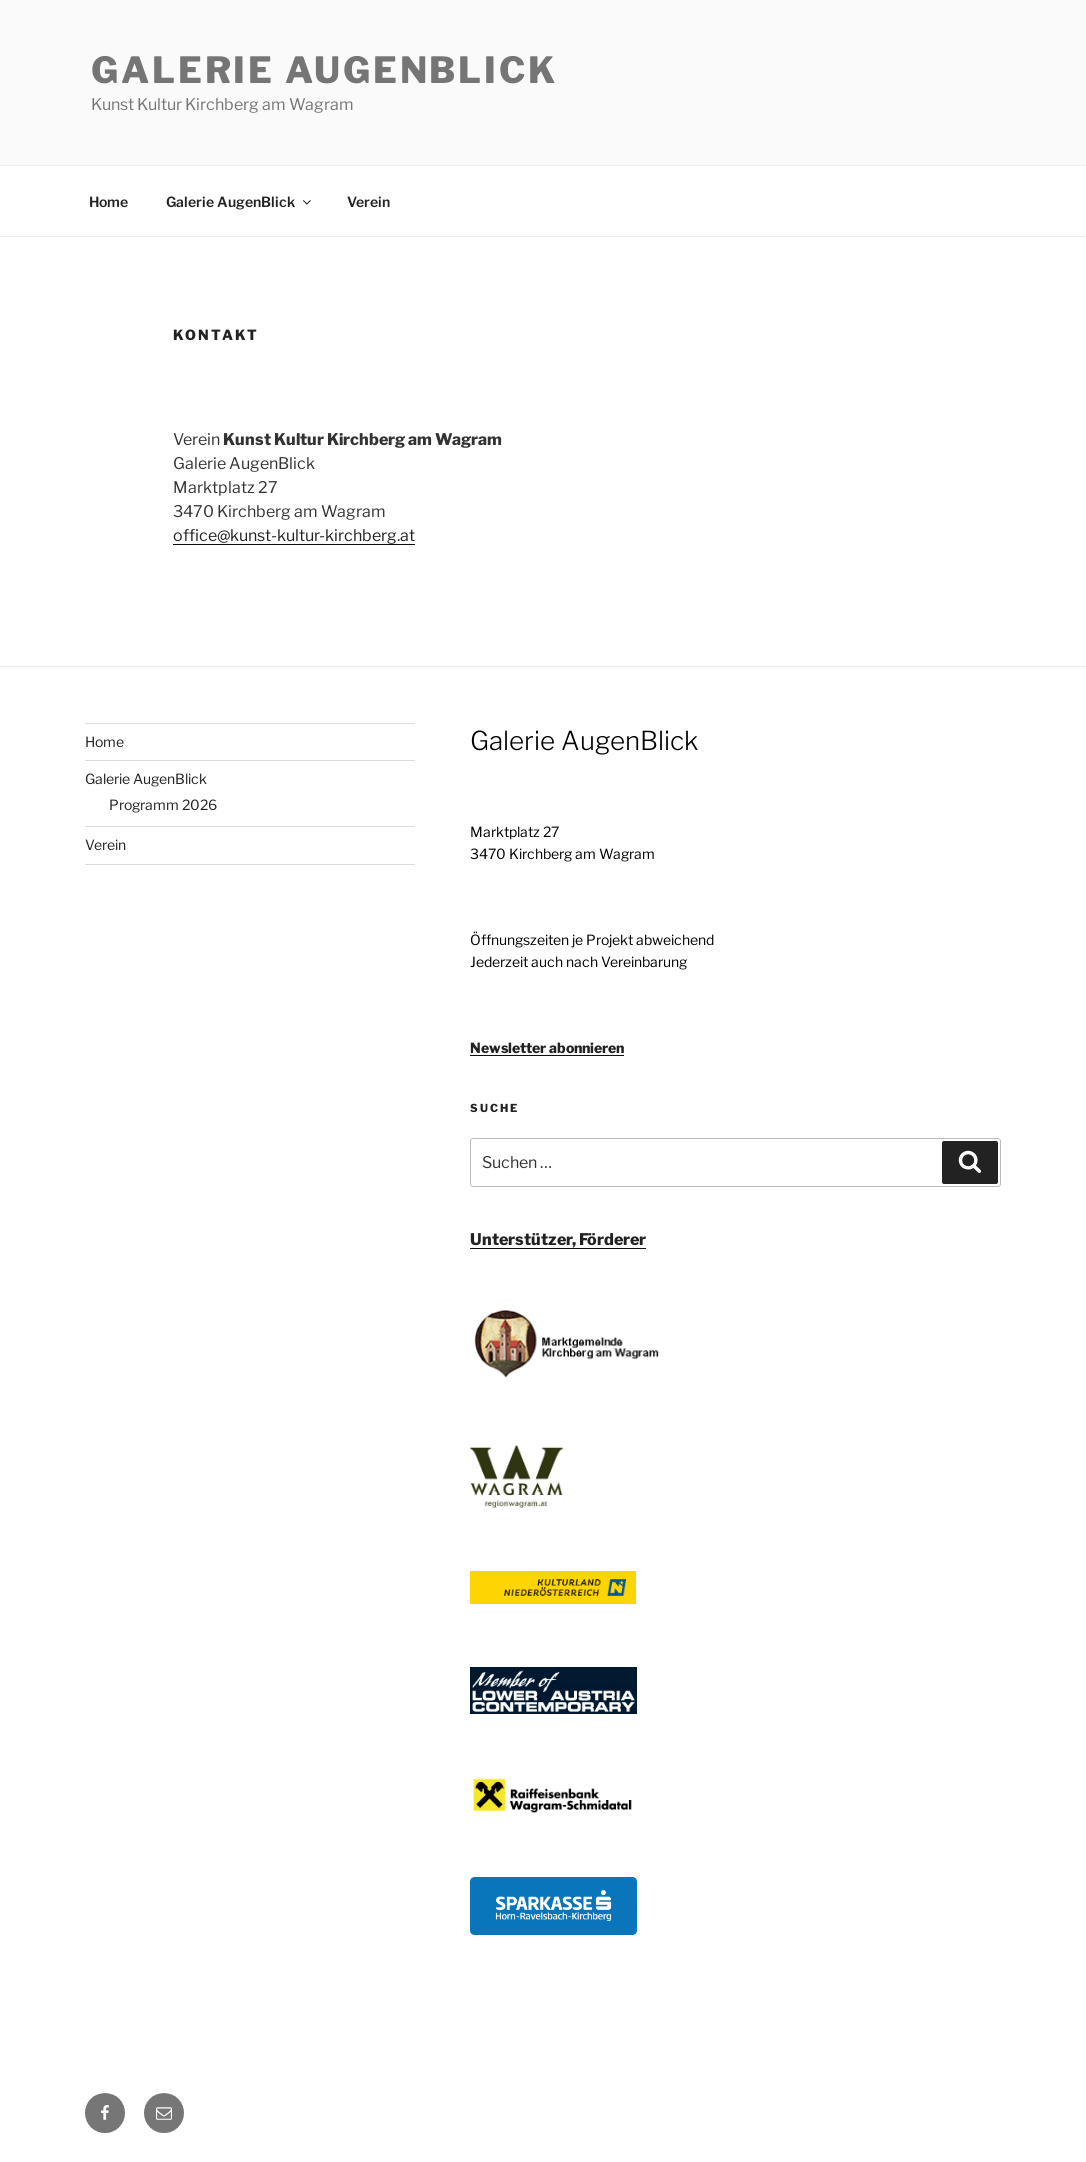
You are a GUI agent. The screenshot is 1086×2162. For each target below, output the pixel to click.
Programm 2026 (163, 804)
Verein (368, 201)
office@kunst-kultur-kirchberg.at (294, 535)
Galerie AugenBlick (324, 70)
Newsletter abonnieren (547, 1047)
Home (108, 201)
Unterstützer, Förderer (558, 1239)
